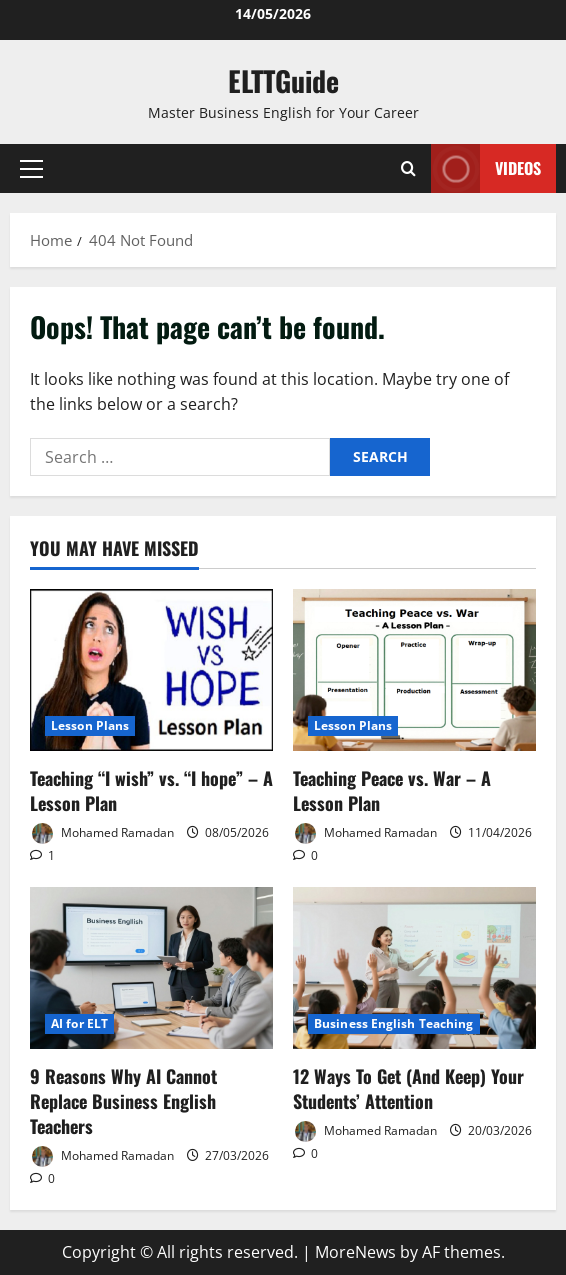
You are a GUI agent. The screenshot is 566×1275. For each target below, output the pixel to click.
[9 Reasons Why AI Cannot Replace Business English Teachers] (151, 968)
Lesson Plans (90, 725)
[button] (31, 169)
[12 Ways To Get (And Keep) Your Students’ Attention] (414, 968)
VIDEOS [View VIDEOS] (486, 168)
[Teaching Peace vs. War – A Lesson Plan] (414, 670)
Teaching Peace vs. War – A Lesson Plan (392, 790)
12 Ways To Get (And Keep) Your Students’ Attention (408, 1088)
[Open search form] (408, 168)
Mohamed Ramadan (102, 833)
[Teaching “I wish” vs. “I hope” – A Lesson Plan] (151, 670)
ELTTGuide (283, 80)
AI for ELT (79, 1023)
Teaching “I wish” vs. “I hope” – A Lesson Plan (151, 790)
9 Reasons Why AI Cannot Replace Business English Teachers (123, 1101)
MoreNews (355, 1252)
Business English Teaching (394, 1023)
